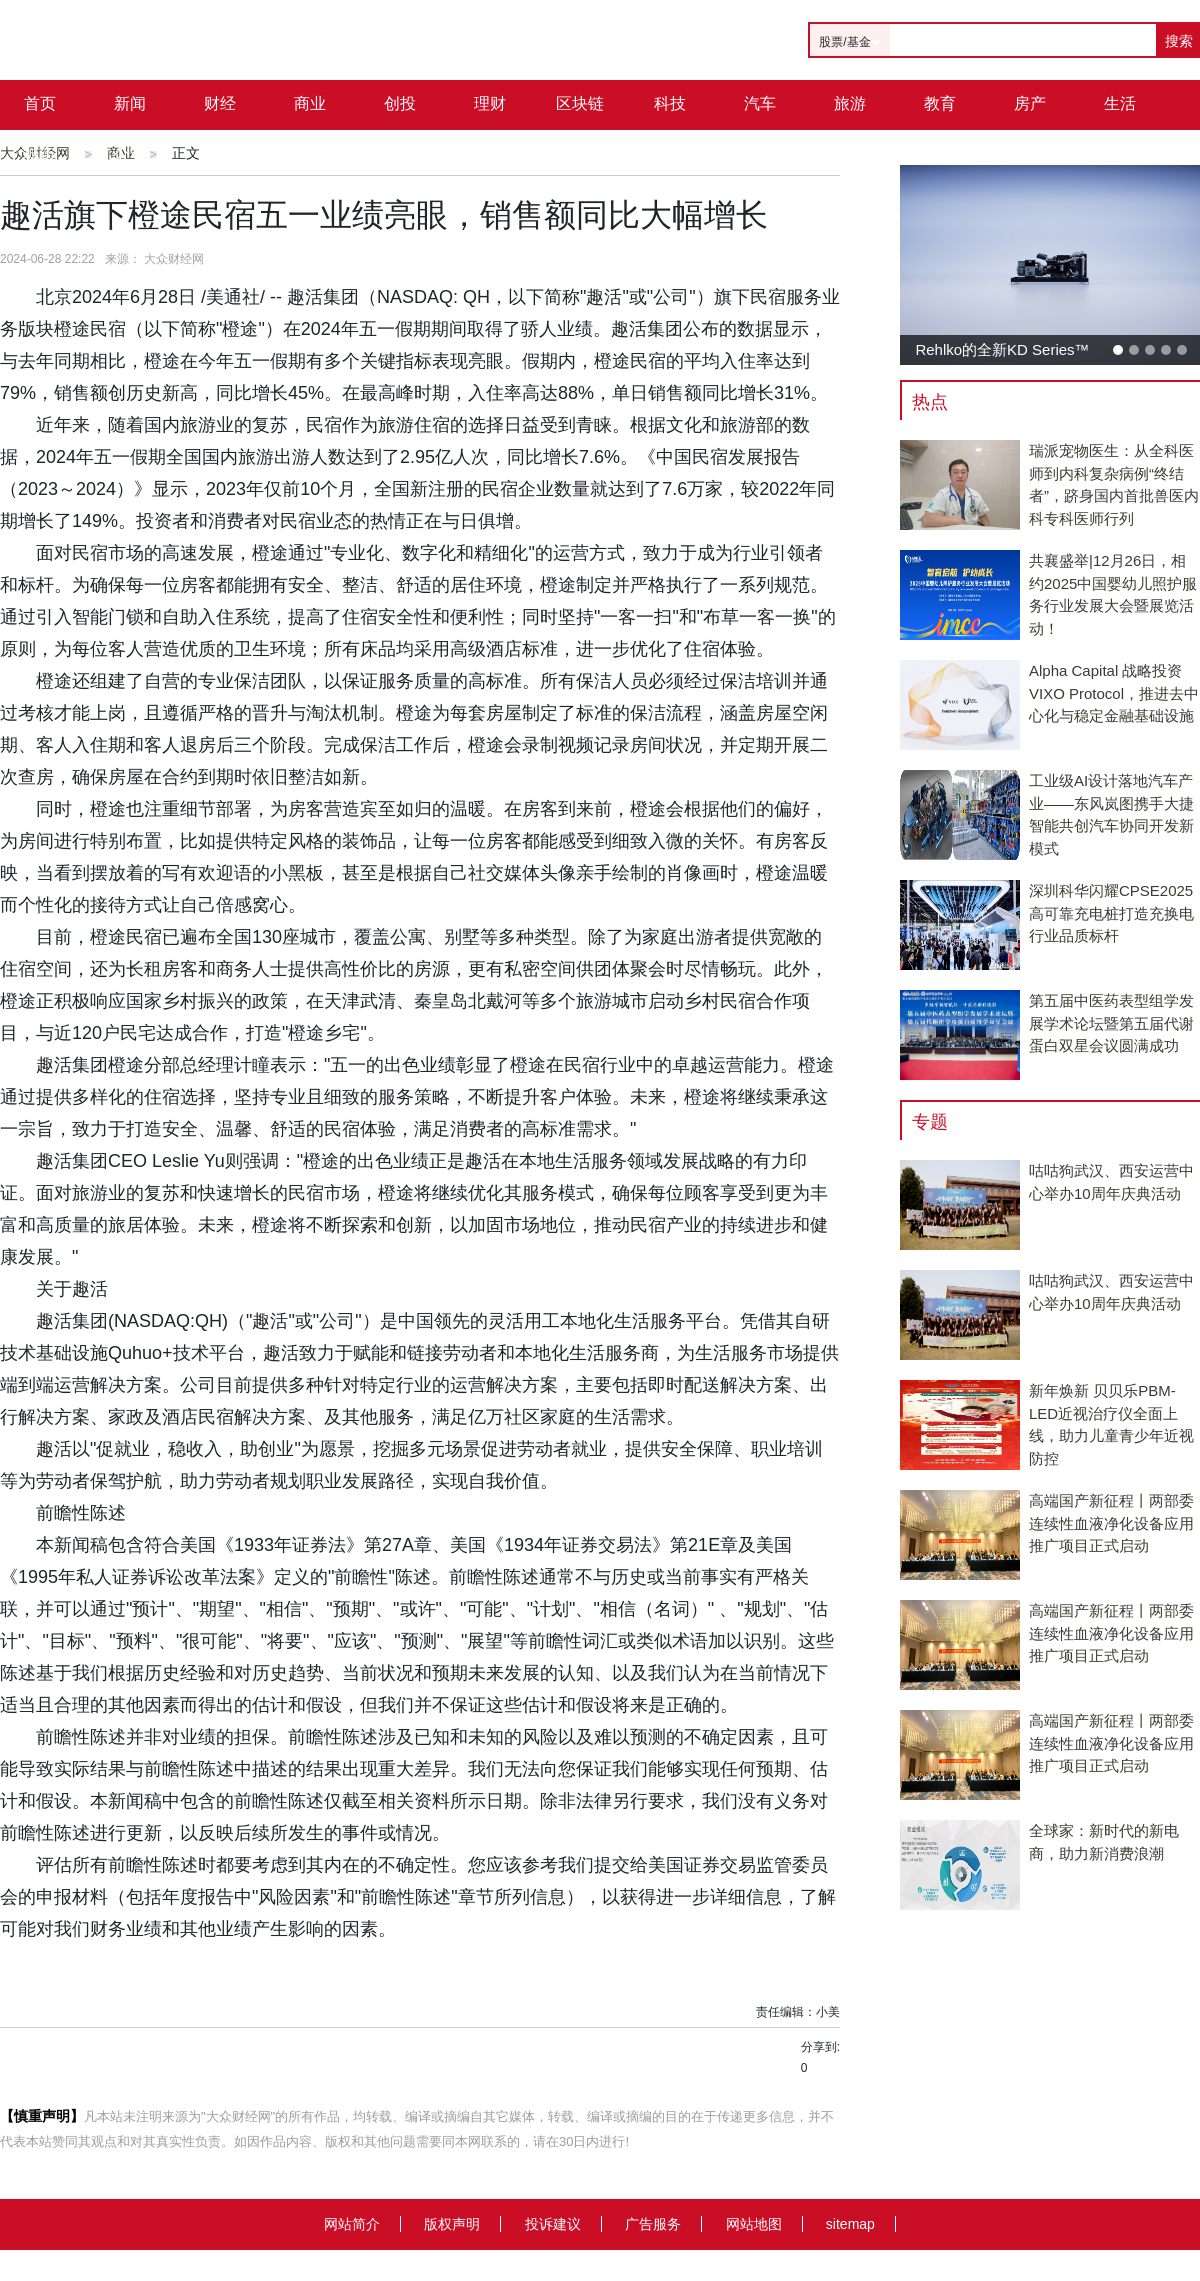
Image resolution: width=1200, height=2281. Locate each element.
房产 (1030, 103)
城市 (40, 153)
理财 (490, 103)
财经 (220, 103)
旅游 (850, 103)
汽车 (760, 103)
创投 (400, 103)
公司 (130, 153)
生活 (1120, 103)
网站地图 (754, 2224)
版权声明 (452, 2224)
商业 (310, 103)
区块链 (580, 103)
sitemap (850, 2224)
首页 (40, 103)
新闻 (130, 103)
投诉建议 (553, 2224)
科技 (670, 103)
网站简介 (352, 2224)
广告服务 (653, 2224)
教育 (940, 103)
